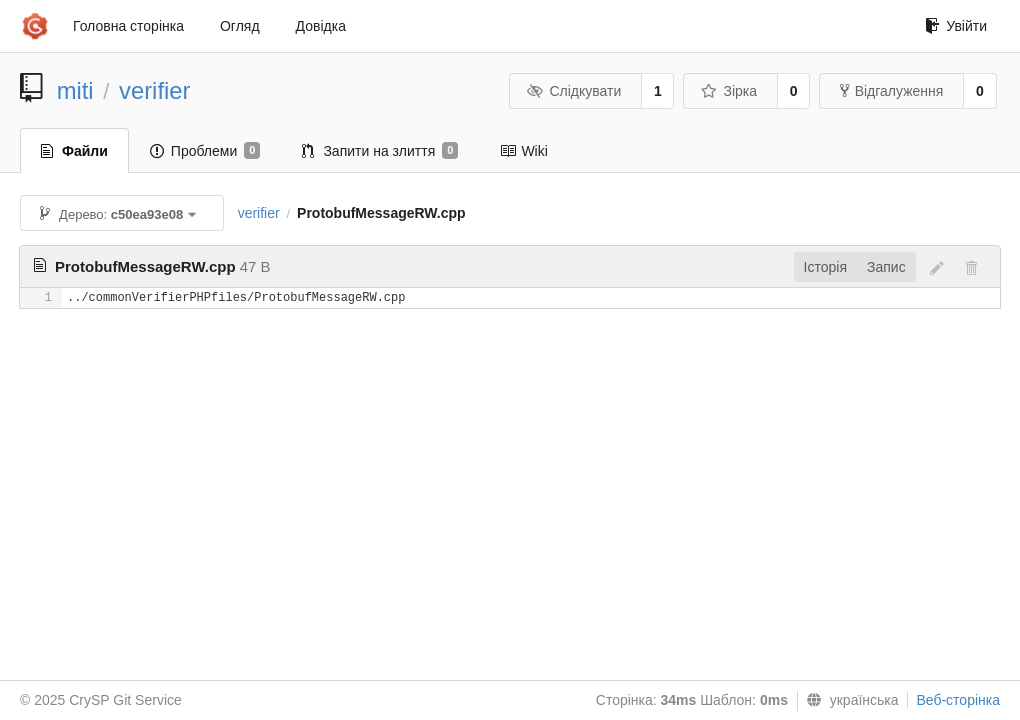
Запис (886, 267)
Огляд (240, 26)
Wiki (523, 151)
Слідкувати (574, 91)
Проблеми (205, 151)
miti (75, 90)
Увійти (956, 26)
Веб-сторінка (958, 700)
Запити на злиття (380, 151)
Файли (74, 151)
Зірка (729, 91)
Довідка (321, 26)
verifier (154, 90)
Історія (825, 267)
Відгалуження (892, 91)
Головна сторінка (128, 26)
